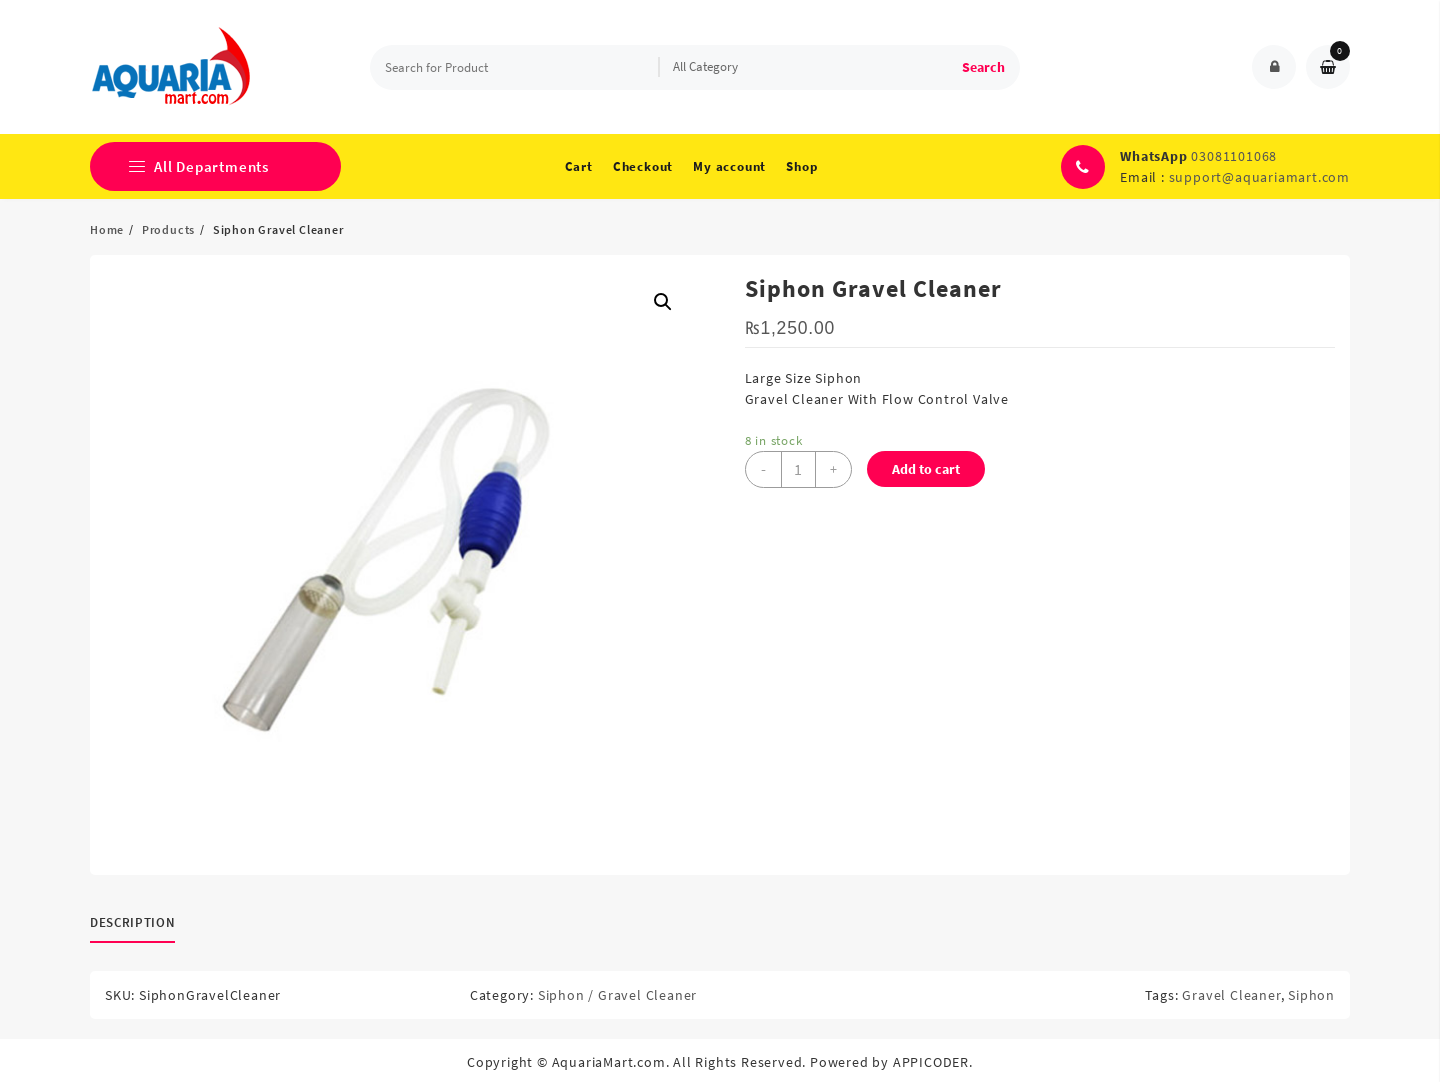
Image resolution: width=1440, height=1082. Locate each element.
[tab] (140, 923)
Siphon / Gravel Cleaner (617, 995)
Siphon (1311, 995)
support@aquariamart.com (1259, 177)
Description (132, 922)
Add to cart (926, 469)
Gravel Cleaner (1231, 995)
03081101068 (1234, 156)
